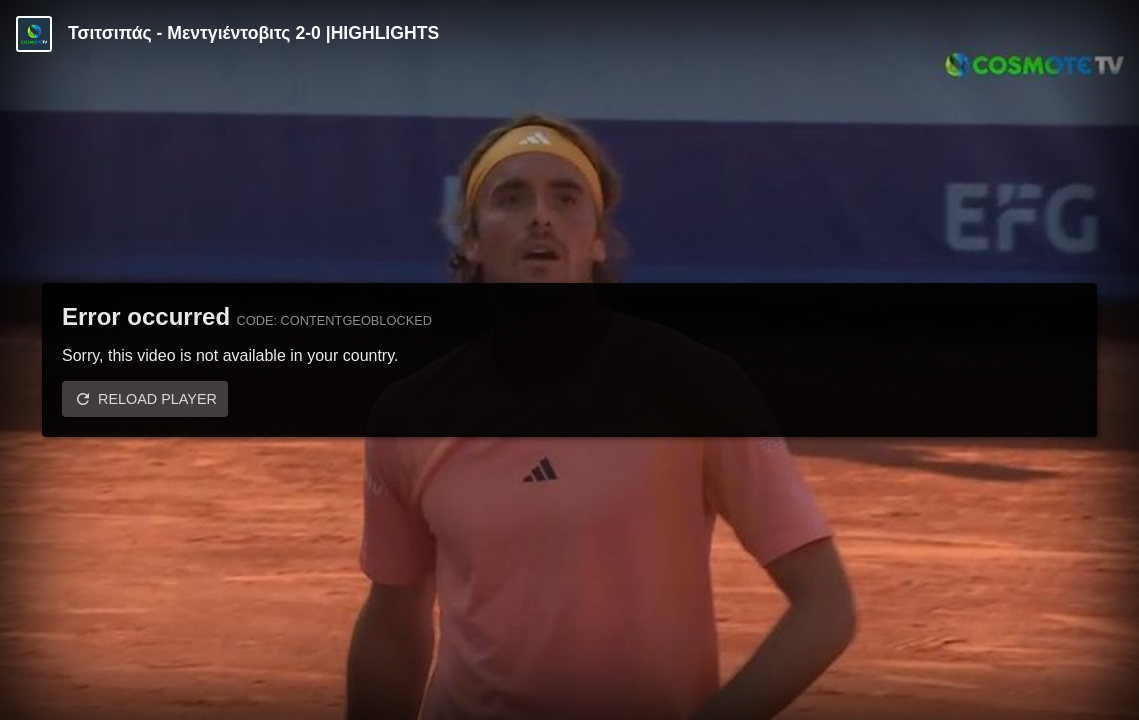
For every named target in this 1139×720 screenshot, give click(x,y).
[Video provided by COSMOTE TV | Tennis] (34, 34)
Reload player (157, 399)
